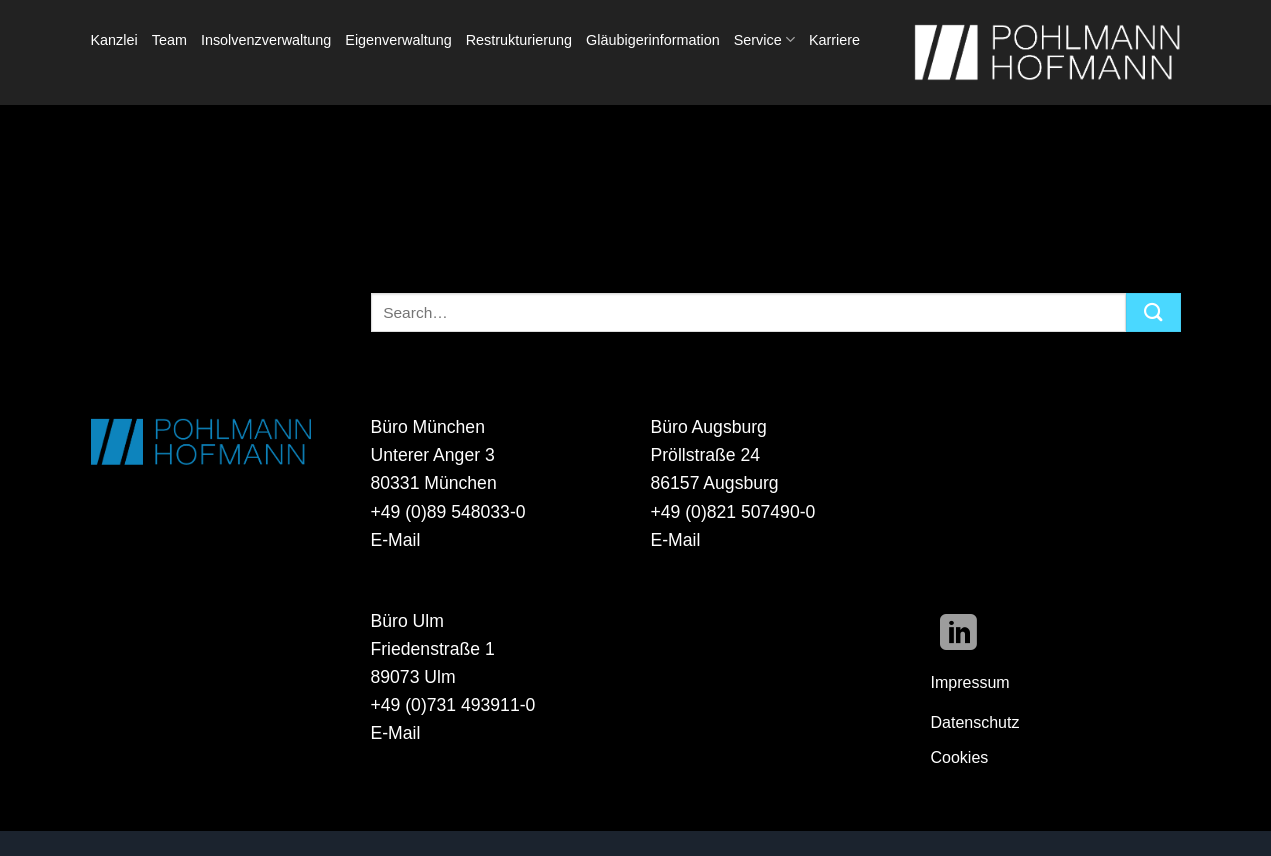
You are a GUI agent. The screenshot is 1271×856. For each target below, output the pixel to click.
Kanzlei (114, 40)
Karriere (834, 40)
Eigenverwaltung (398, 40)
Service (764, 39)
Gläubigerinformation (653, 40)
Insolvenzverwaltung (266, 40)
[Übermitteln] (1153, 312)
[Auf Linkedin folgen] (958, 635)
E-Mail (396, 540)
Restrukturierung (519, 40)
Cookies (960, 757)
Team (169, 40)
